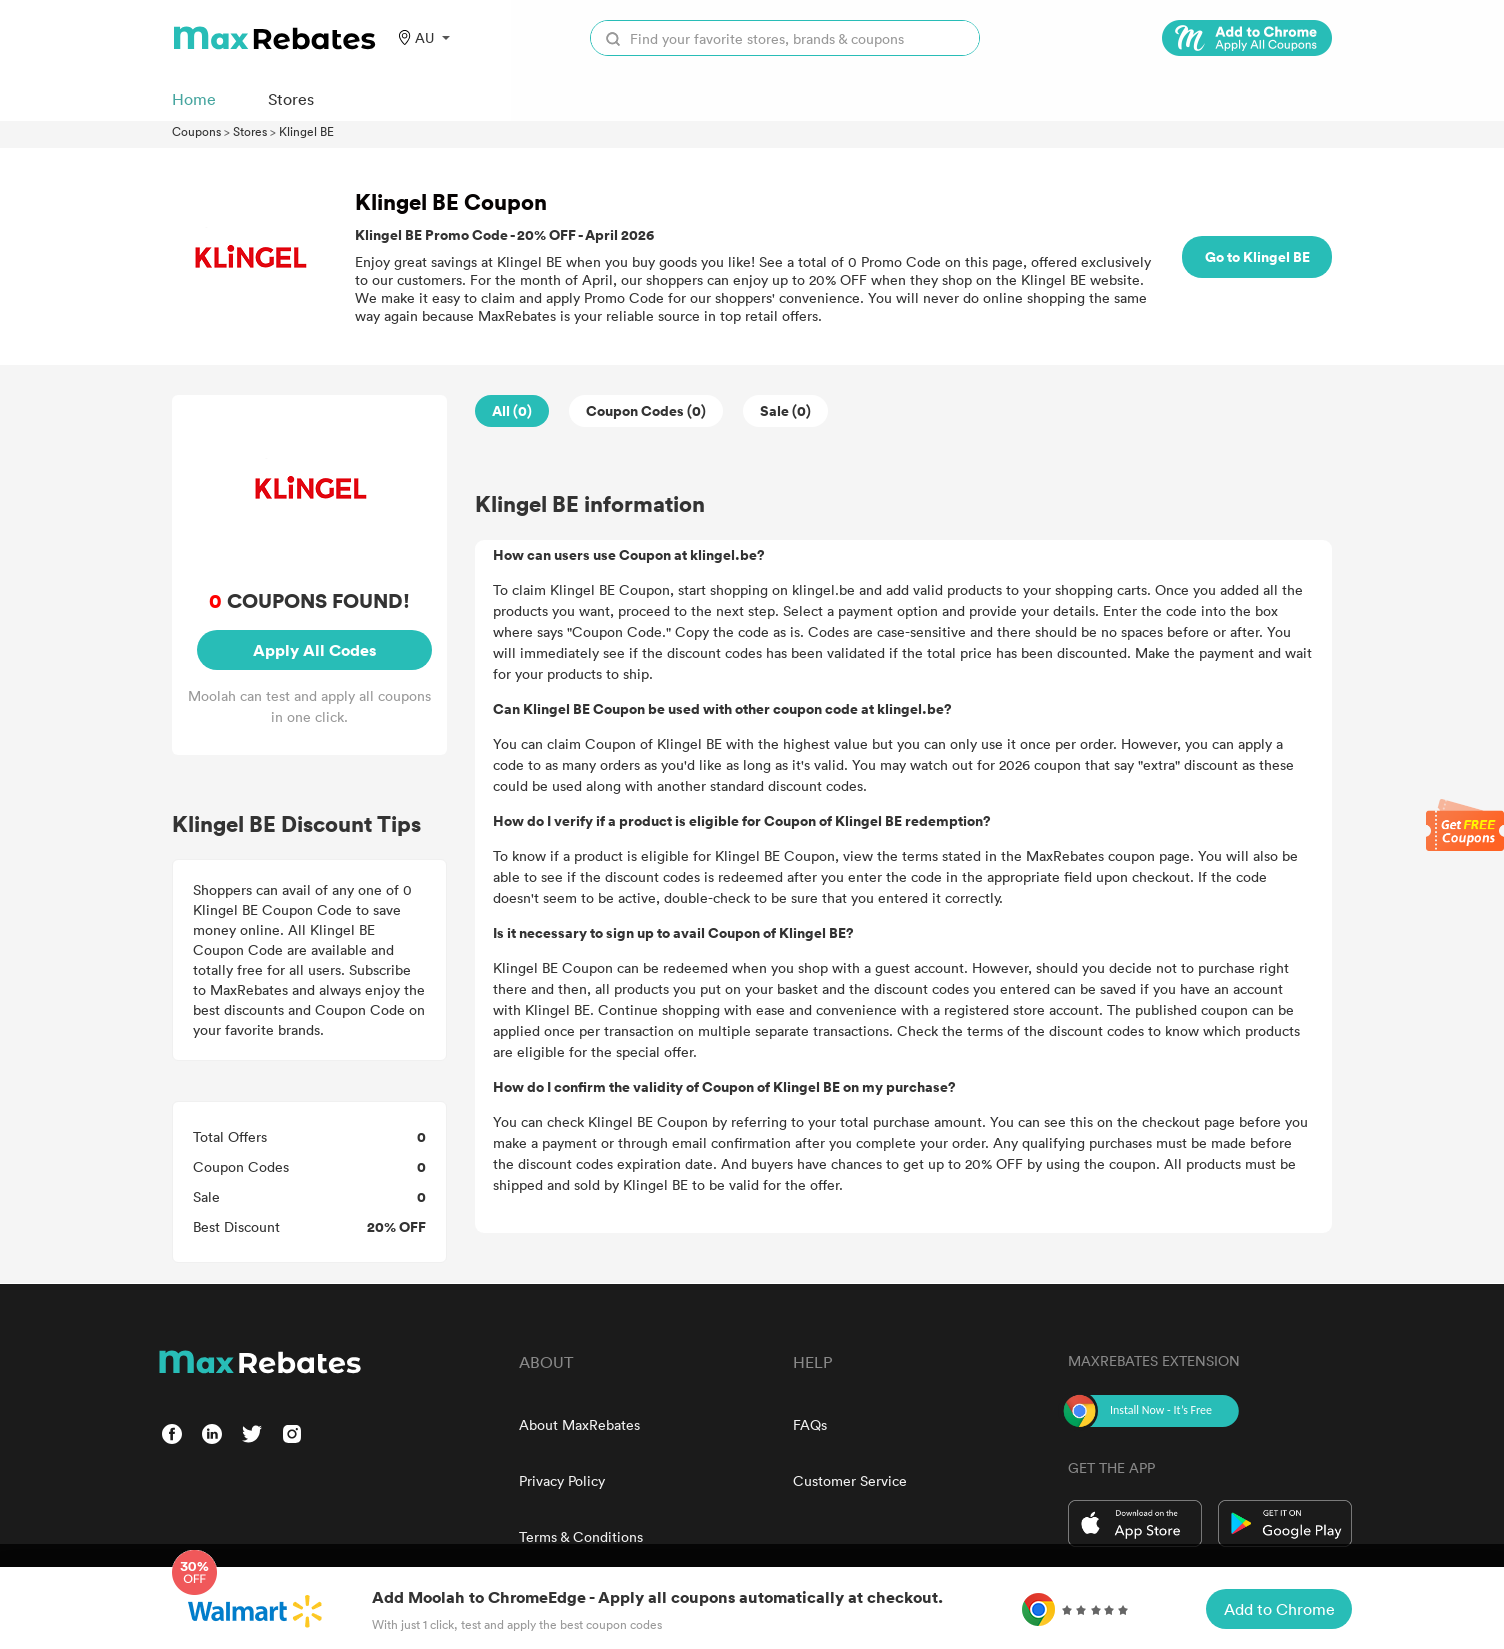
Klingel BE (306, 131)
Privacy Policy (562, 1480)
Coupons (196, 131)
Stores (250, 131)
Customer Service (850, 1480)
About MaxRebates (579, 1424)
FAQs (810, 1424)
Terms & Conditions (581, 1536)
